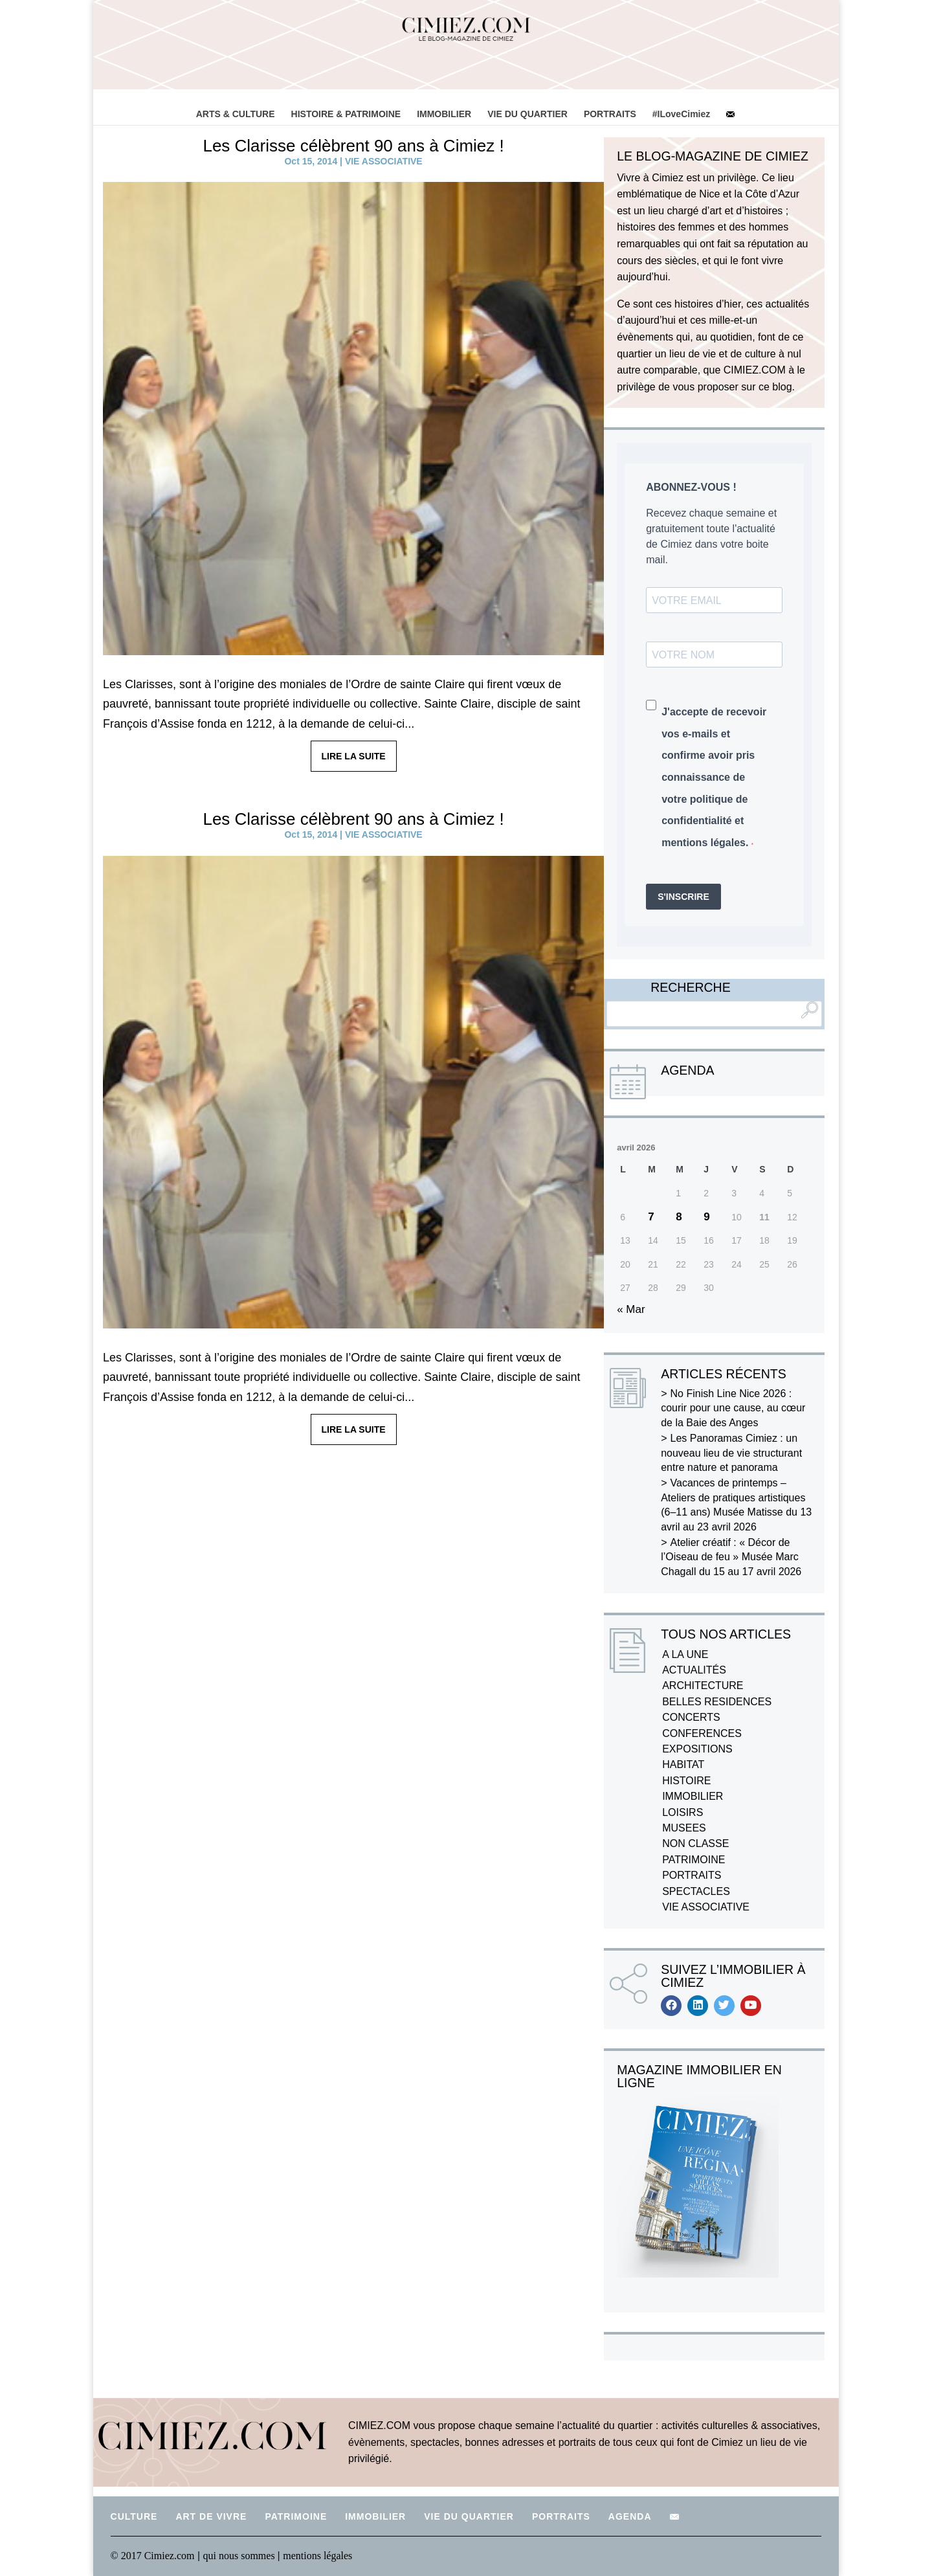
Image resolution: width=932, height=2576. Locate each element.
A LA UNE (685, 1654)
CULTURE (134, 2516)
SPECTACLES (696, 1891)
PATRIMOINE (693, 1859)
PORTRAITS (610, 114)
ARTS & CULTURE (235, 114)
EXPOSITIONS (697, 1748)
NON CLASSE (695, 1843)
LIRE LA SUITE (354, 756)
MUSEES (684, 1827)
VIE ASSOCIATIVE (384, 161)
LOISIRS (682, 1812)
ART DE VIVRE (211, 2516)
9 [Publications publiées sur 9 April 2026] (706, 1217)
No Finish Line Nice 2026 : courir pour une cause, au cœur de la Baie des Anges (733, 1408)
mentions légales (317, 2555)
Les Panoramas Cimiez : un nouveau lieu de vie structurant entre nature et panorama (731, 1453)
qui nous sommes (240, 2555)
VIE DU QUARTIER (527, 114)
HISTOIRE (686, 1780)
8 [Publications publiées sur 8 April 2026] (679, 1217)
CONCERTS (691, 1717)
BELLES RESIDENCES (716, 1701)
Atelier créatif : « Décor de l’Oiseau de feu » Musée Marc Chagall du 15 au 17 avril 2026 (731, 1557)
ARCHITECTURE (702, 1685)
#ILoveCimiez (681, 114)
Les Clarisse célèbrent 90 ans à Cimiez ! (353, 145)
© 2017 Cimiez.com (153, 2555)
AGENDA (630, 2516)
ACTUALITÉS (694, 1669)
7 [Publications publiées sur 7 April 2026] (651, 1217)
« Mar (631, 1309)
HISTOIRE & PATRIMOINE (346, 114)
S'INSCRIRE (683, 896)
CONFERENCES (702, 1733)
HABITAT (683, 1764)
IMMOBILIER (444, 114)
